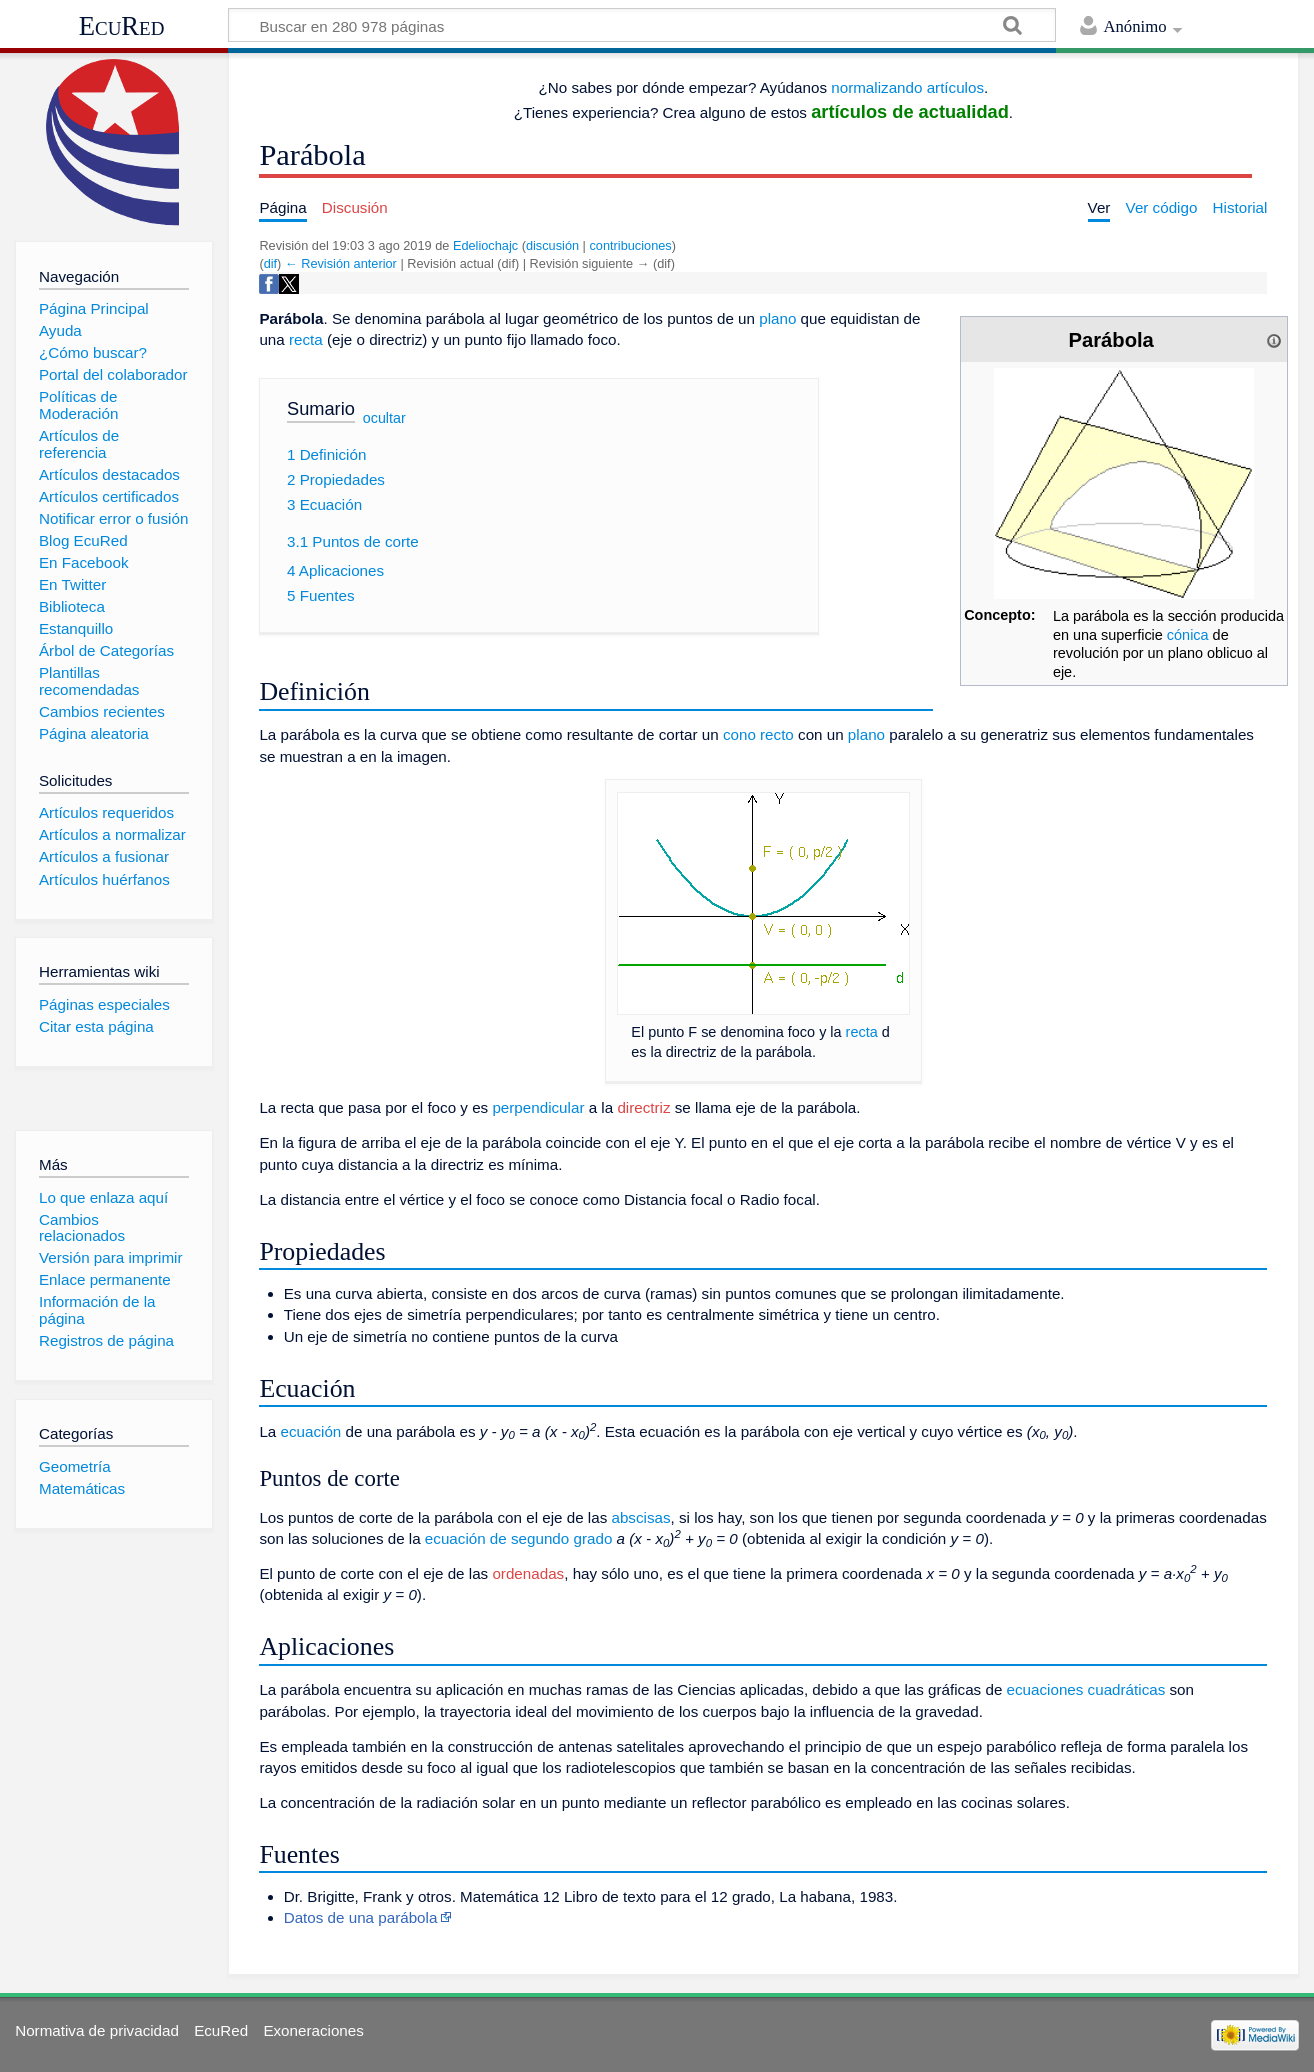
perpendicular (538, 1107)
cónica (1188, 635)
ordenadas (528, 1573)
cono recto (758, 734)
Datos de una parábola (361, 1917)
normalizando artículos (907, 87)
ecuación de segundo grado (518, 1538)
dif (270, 263)
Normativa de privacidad (97, 2030)
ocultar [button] (384, 418)
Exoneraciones (313, 2030)
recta (306, 339)
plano (777, 318)
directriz (643, 1107)
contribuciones (630, 245)
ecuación (311, 1431)
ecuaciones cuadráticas (1086, 1689)
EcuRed (122, 26)
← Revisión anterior (341, 263)
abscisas (640, 1517)
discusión (552, 245)
